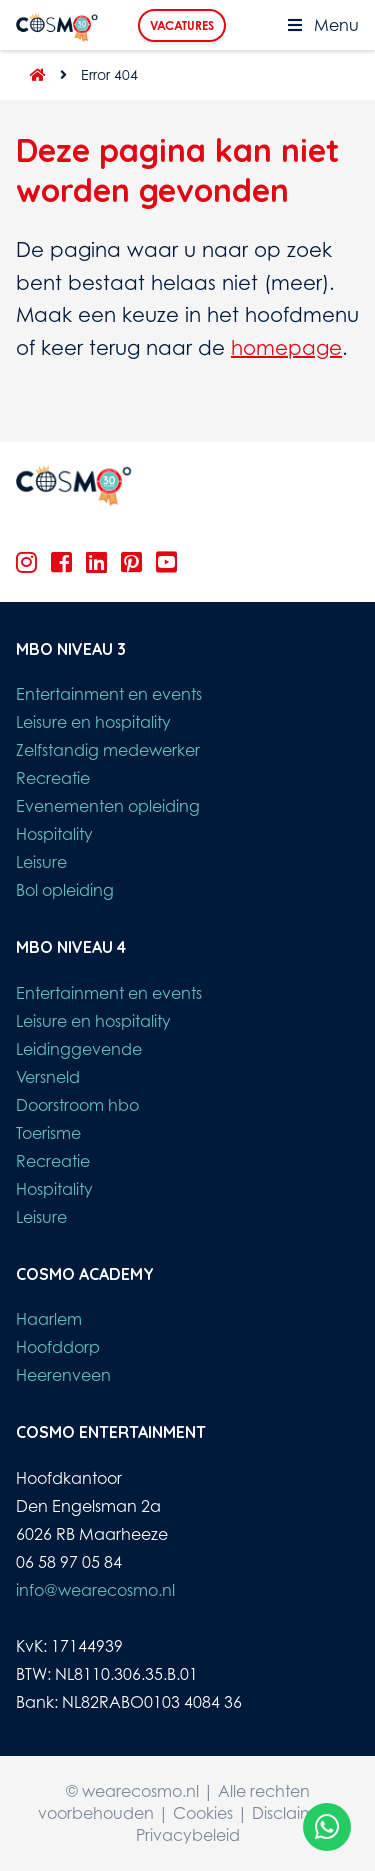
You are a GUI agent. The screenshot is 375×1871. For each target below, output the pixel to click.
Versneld (48, 1077)
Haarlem (49, 1319)
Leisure (41, 862)
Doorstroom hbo (77, 1105)
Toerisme (48, 1133)
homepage (286, 347)
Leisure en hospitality (93, 722)
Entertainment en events (109, 694)
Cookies (203, 1813)
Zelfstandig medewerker (108, 750)
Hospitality (54, 834)
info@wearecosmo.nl (95, 1590)
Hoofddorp (58, 1347)
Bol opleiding (65, 890)
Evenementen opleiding (108, 806)
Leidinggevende (79, 1049)
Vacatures (182, 25)
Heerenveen (63, 1375)
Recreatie (53, 778)
